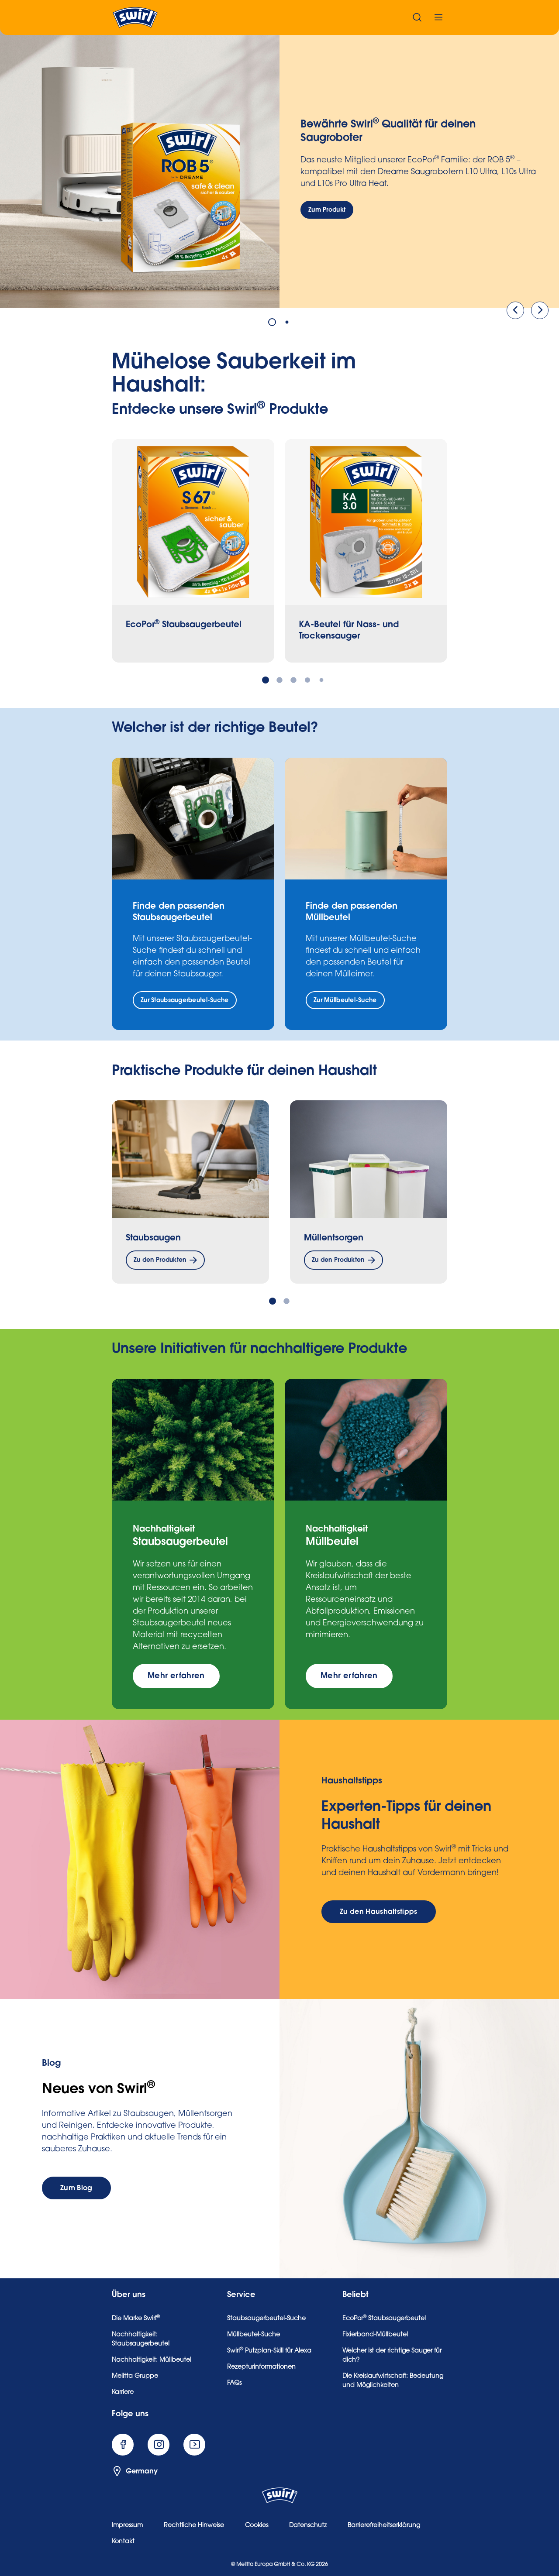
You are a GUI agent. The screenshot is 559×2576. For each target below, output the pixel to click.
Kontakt (123, 2542)
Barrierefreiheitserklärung (384, 2526)
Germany (135, 2471)
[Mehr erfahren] (176, 1676)
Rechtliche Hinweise (194, 2526)
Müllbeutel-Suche (253, 2335)
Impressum (127, 2526)
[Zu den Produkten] (165, 1260)
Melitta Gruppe (135, 2376)
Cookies (256, 2526)
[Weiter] (540, 310)
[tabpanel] (279, 168)
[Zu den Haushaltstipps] (378, 1911)
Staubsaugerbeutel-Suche (266, 2319)
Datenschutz (308, 2526)
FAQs (234, 2383)
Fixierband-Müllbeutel (375, 2335)
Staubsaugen (153, 1238)
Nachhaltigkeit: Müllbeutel (151, 2360)
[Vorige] (515, 310)
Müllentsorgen (333, 1238)
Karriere (123, 2393)
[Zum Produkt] (326, 210)
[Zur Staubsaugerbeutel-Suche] (185, 1000)
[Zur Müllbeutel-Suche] (345, 1000)
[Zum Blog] (76, 2188)
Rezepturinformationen (261, 2367)
